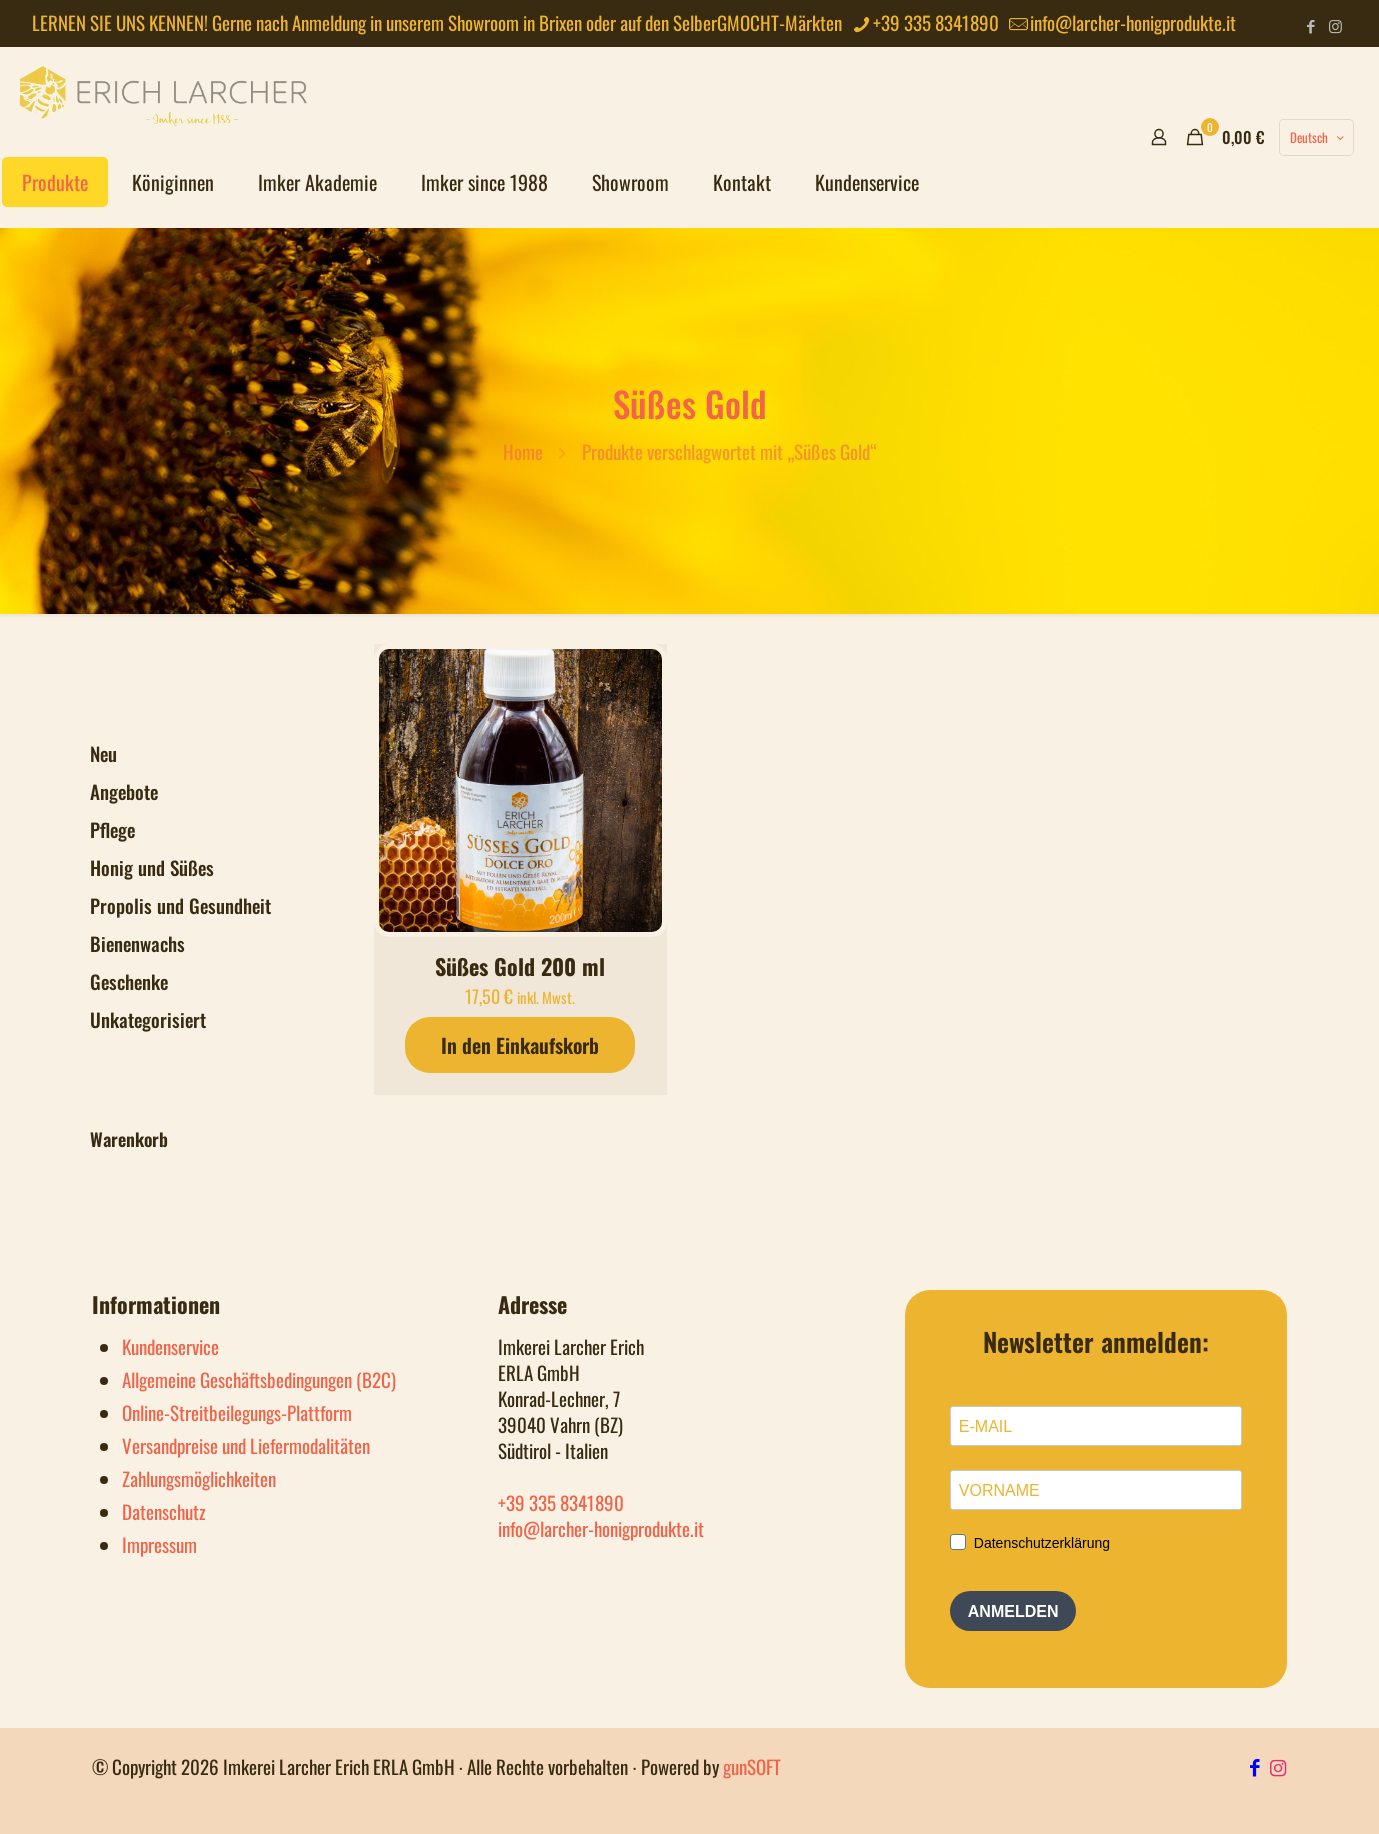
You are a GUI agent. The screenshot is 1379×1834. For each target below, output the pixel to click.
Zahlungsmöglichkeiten (199, 1478)
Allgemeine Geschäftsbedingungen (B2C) (259, 1379)
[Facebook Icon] (1257, 1766)
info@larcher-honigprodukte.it (601, 1528)
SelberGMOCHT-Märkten (757, 22)
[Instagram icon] (1335, 25)
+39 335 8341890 (561, 1502)
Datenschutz (164, 1511)
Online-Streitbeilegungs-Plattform (237, 1412)
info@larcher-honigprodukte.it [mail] (1133, 22)
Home (523, 451)
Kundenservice (170, 1346)
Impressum (159, 1544)
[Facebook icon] (1310, 25)
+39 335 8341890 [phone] (936, 22)
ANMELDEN (1013, 1611)
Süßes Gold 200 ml (520, 966)
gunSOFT (752, 1766)
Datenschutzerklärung (1042, 1543)
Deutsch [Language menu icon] (1318, 137)
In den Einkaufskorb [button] (520, 1045)
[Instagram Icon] (1278, 1766)
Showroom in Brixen (515, 22)
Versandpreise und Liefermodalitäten (246, 1445)
